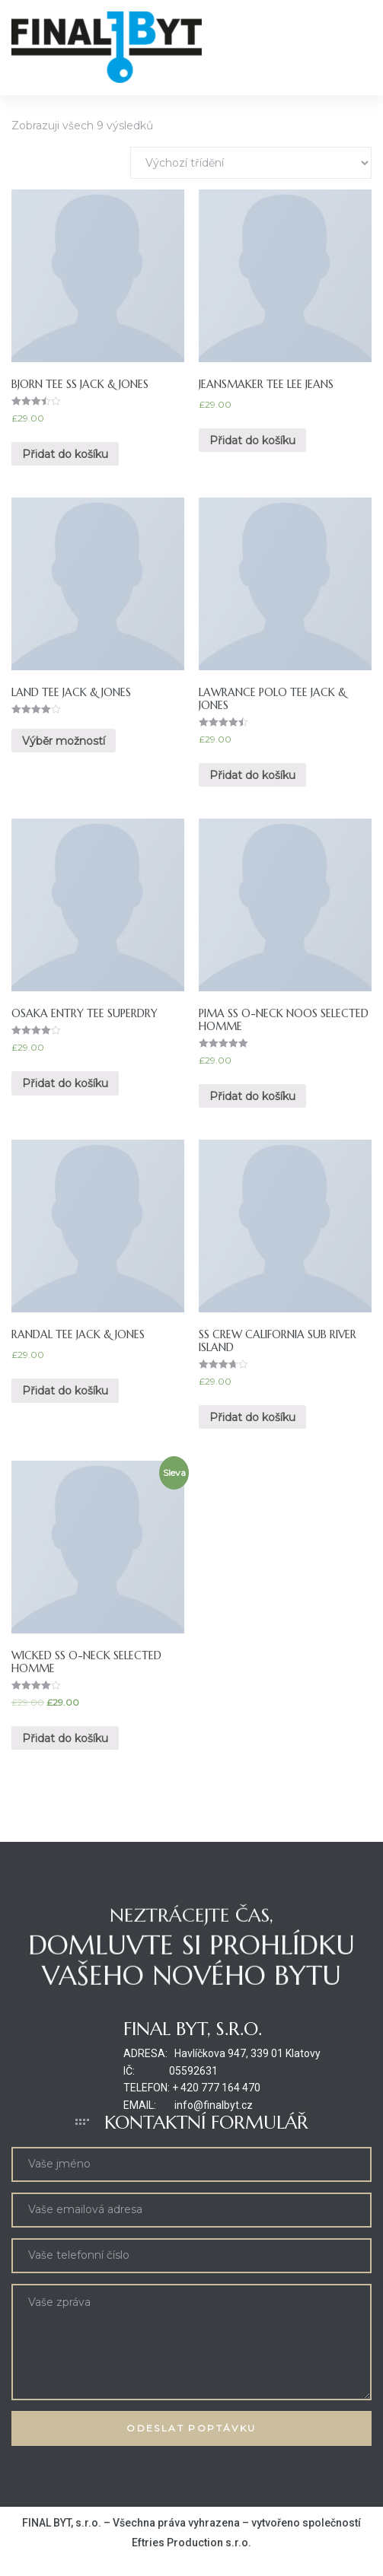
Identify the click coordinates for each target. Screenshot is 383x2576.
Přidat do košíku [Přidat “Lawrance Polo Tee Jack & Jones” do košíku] (252, 775)
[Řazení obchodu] (251, 163)
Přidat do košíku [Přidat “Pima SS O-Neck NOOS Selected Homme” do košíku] (252, 1096)
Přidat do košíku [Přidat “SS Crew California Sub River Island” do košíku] (252, 1417)
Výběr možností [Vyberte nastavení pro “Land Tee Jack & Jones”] (63, 741)
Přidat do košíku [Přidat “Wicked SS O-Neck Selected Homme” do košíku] (65, 1738)
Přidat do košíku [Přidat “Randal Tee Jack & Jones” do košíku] (65, 1391)
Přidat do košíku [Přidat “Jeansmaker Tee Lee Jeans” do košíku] (252, 440)
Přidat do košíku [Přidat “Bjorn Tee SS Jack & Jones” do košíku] (65, 454)
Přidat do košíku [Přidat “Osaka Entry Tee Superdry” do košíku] (65, 1083)
